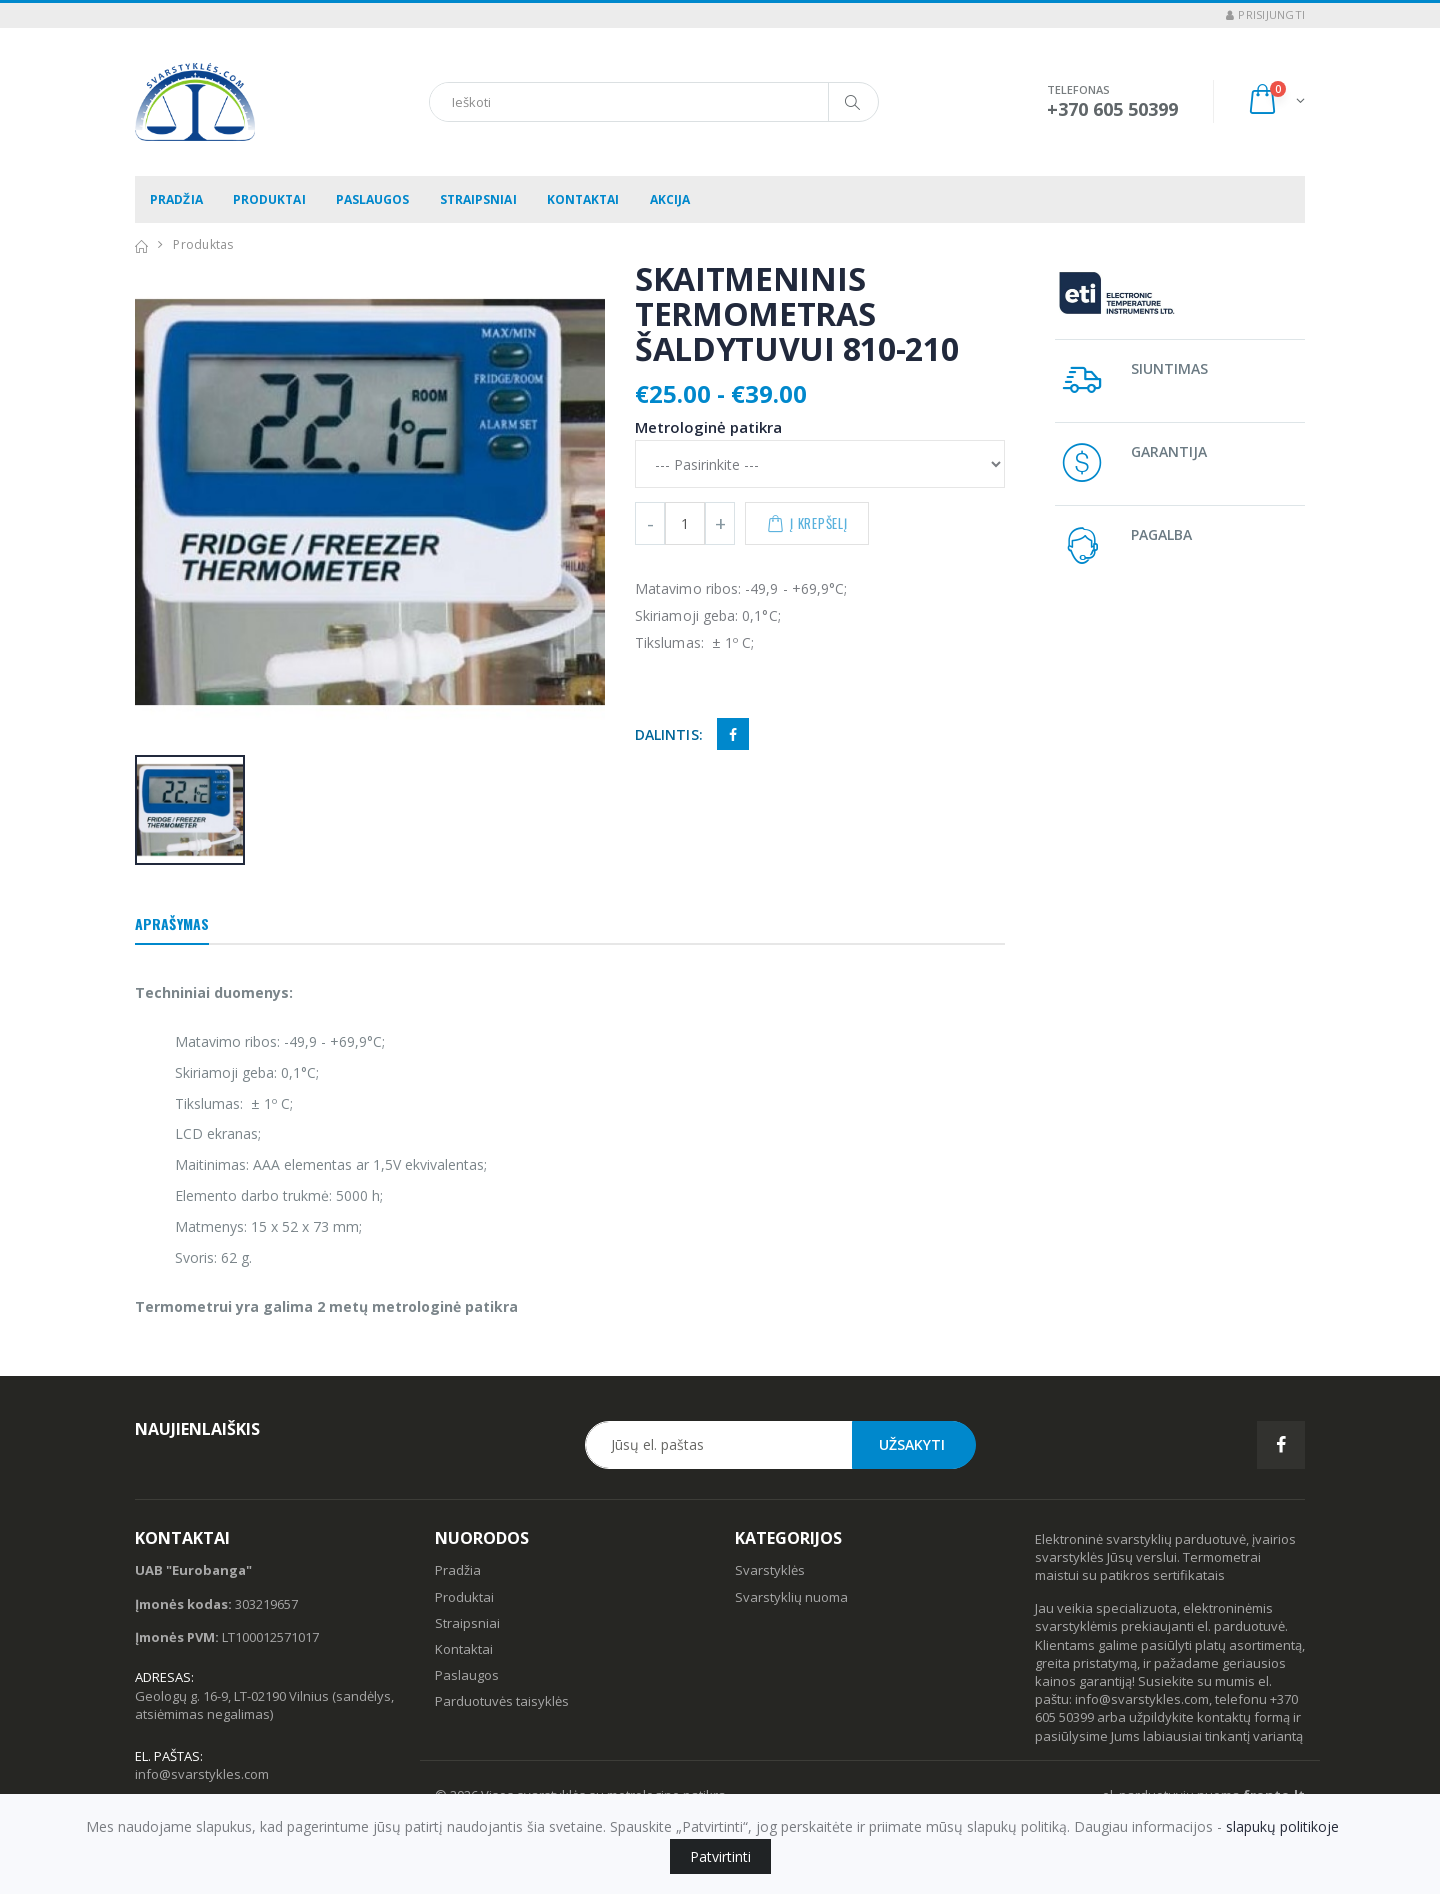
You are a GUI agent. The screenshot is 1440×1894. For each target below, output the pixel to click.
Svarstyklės (770, 1570)
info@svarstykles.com (202, 1774)
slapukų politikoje (1282, 1826)
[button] (1275, 101)
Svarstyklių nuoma (791, 1597)
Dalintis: (669, 734)
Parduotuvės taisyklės (502, 1701)
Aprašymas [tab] (172, 923)
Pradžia (176, 199)
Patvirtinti (720, 1856)
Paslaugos (373, 199)
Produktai (269, 199)
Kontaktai (583, 199)
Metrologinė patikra (708, 427)
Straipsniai (478, 199)
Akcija (670, 199)
